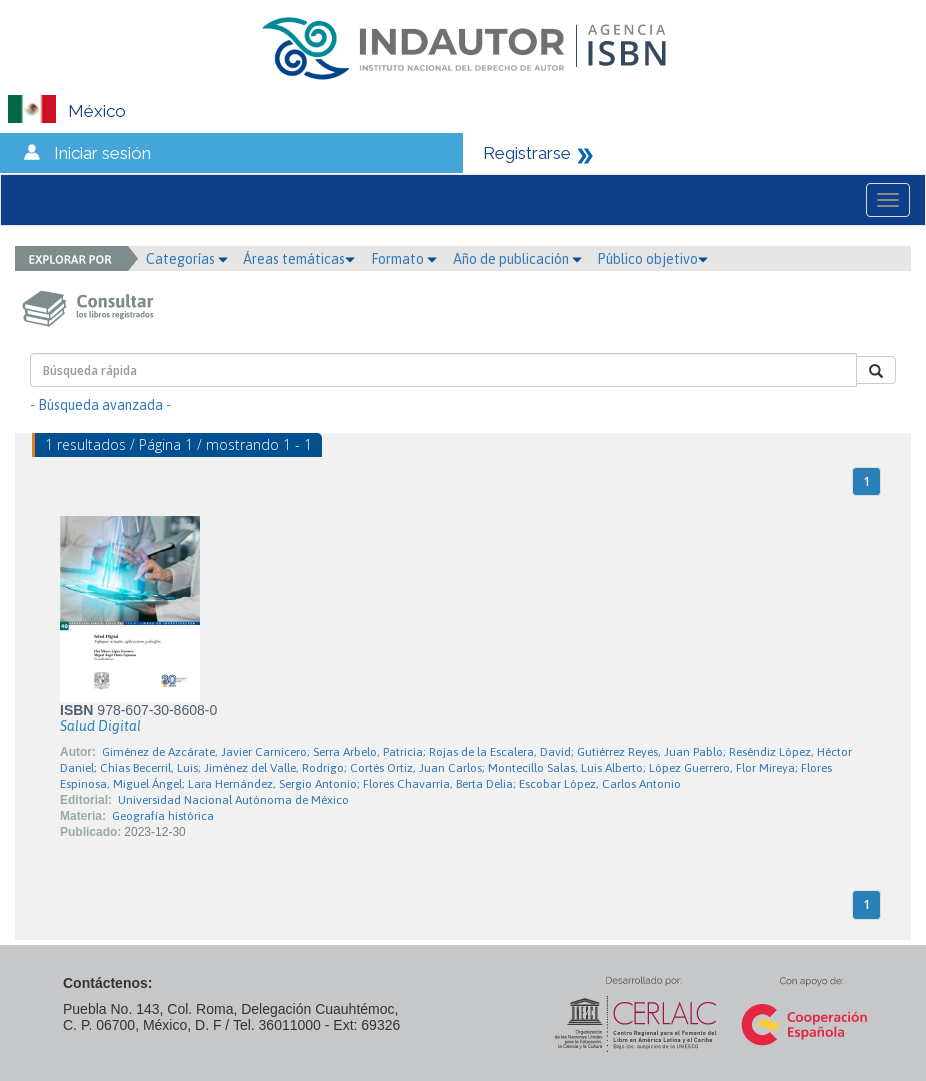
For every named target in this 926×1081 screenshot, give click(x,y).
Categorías (187, 259)
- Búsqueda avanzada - (100, 405)
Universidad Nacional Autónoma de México (233, 800)
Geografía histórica (163, 816)
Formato (404, 259)
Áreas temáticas (299, 259)
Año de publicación (517, 259)
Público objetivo (652, 259)
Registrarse (527, 153)
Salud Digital (100, 726)
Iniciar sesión (102, 153)
